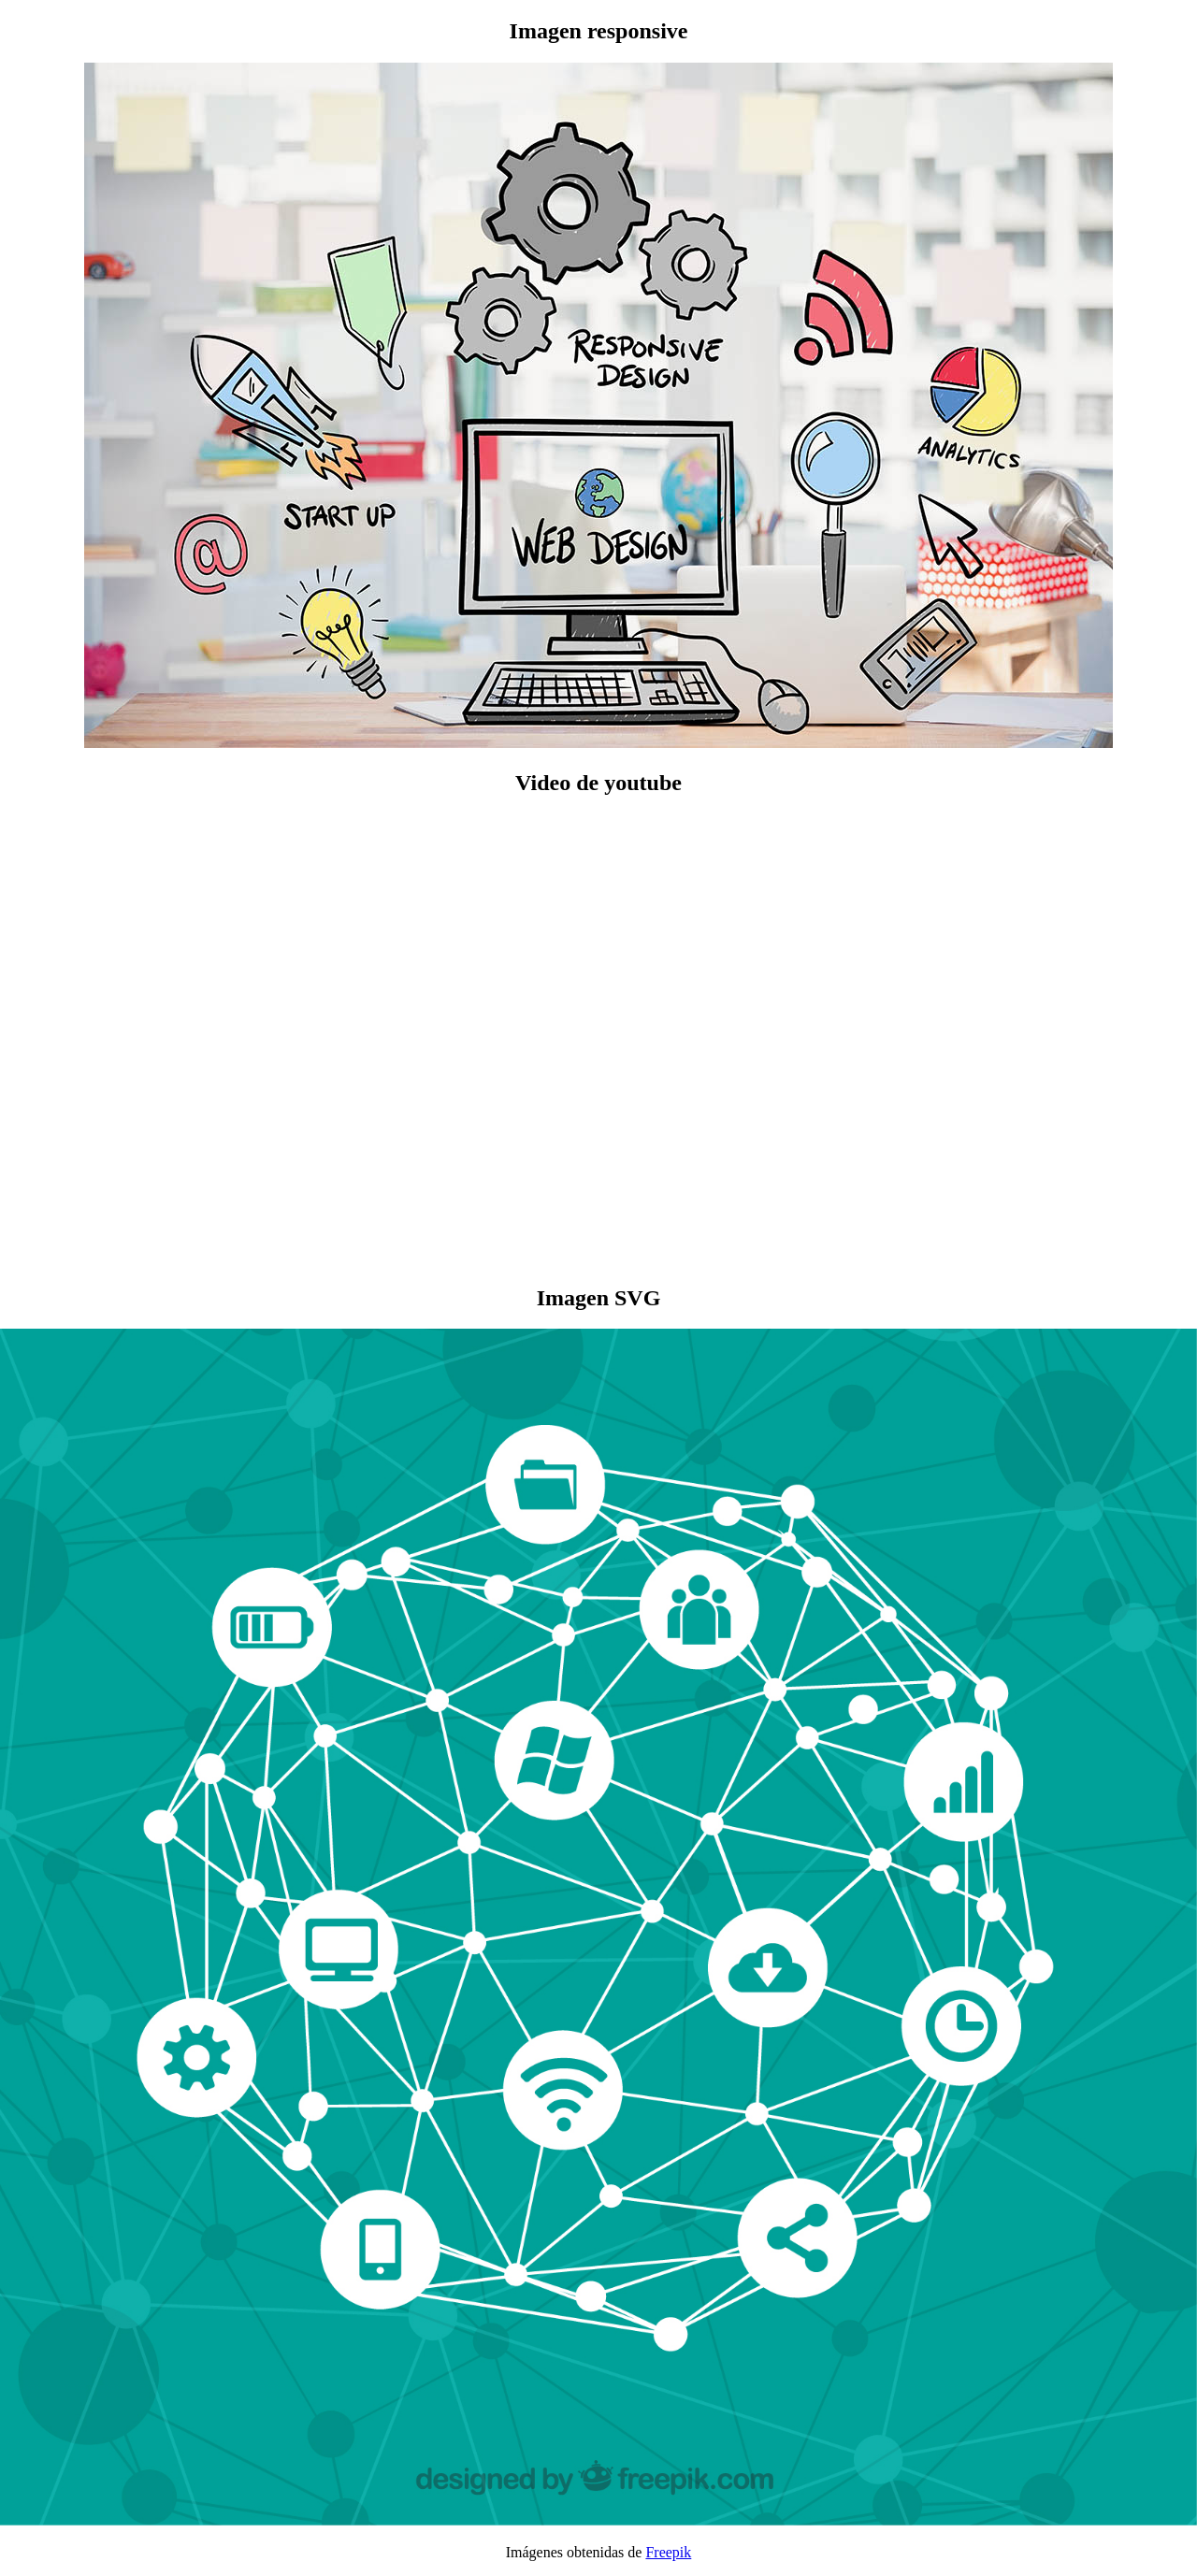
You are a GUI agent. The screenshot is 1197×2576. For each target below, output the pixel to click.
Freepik (668, 2552)
